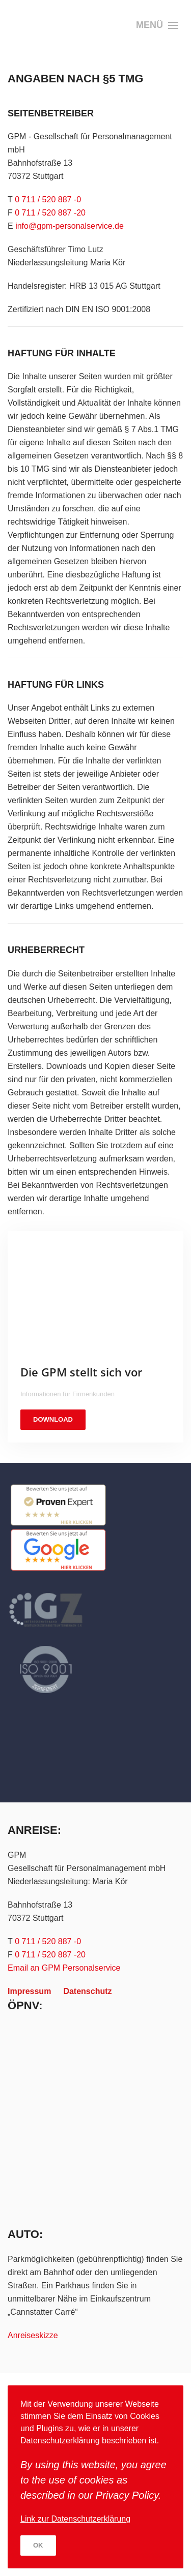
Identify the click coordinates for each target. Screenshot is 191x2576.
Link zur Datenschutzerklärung (75, 2518)
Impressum (29, 1991)
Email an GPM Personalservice (64, 1968)
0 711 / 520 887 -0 (48, 199)
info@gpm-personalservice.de (69, 226)
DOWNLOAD (53, 1419)
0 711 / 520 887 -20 (50, 212)
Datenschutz (87, 1991)
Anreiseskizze (33, 2335)
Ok (38, 2545)
